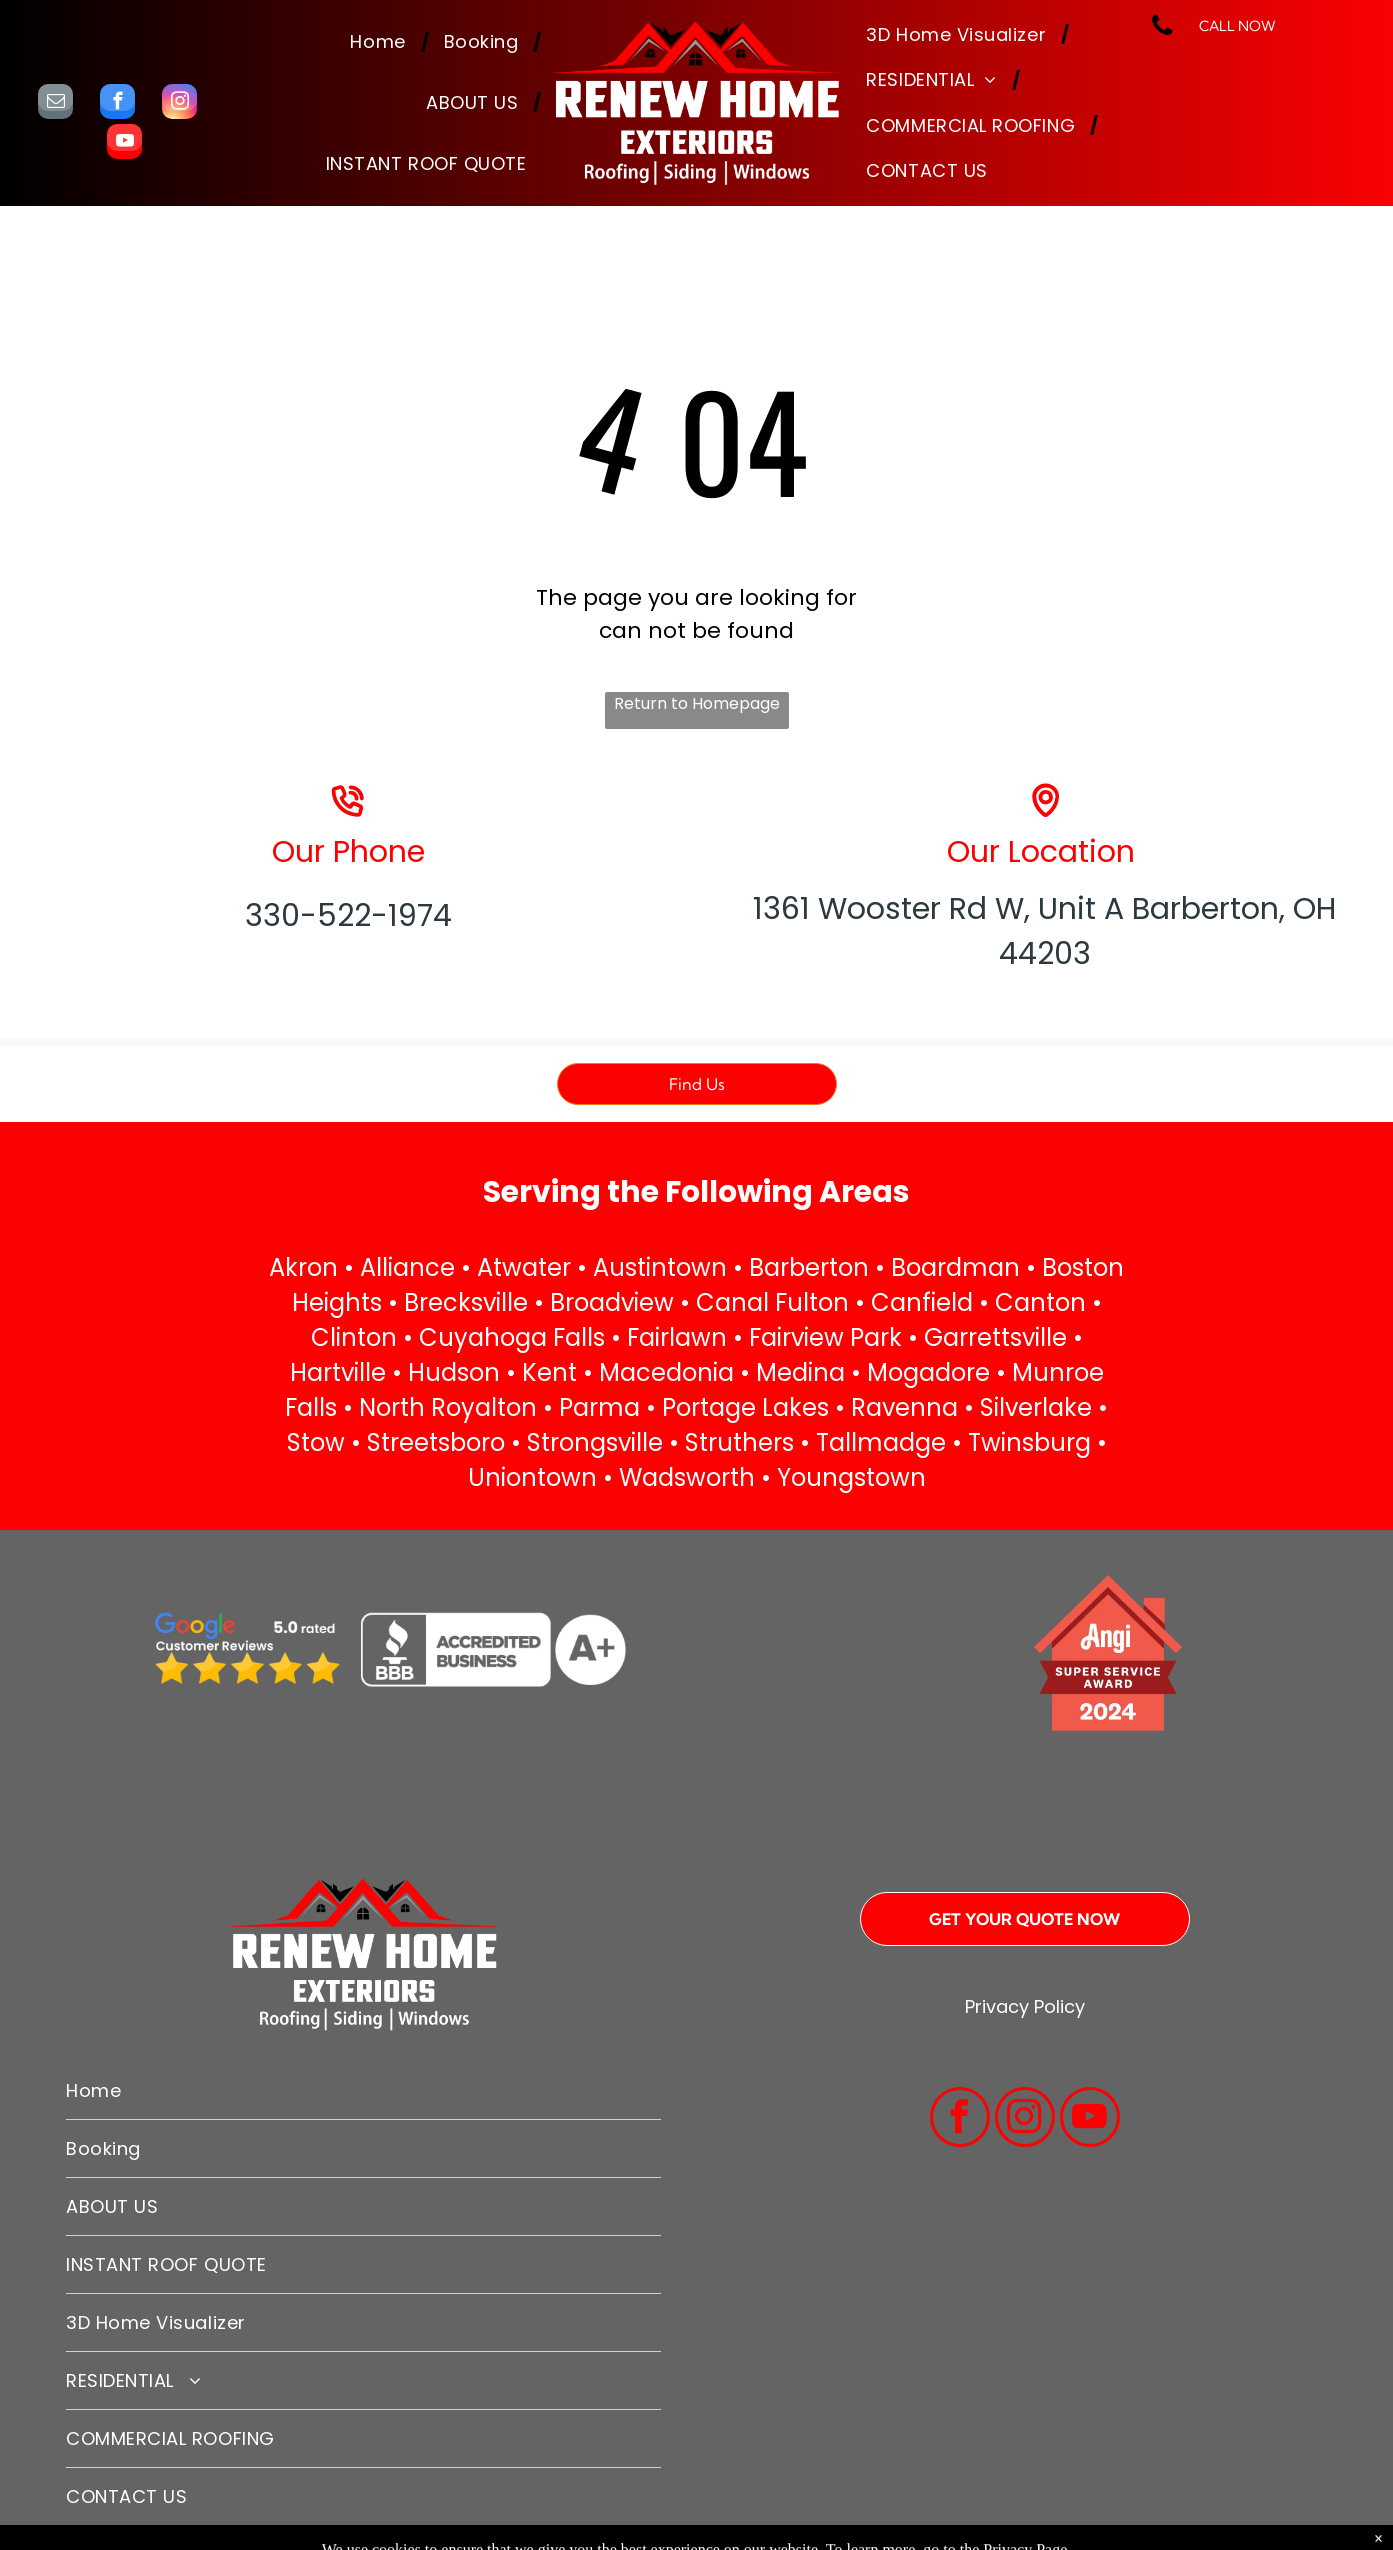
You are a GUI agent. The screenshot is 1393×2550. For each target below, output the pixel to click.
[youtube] (124, 144)
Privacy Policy (1025, 2006)
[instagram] (179, 104)
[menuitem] (381, 42)
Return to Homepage (697, 703)
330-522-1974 (348, 916)
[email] (55, 104)
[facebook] (117, 104)
